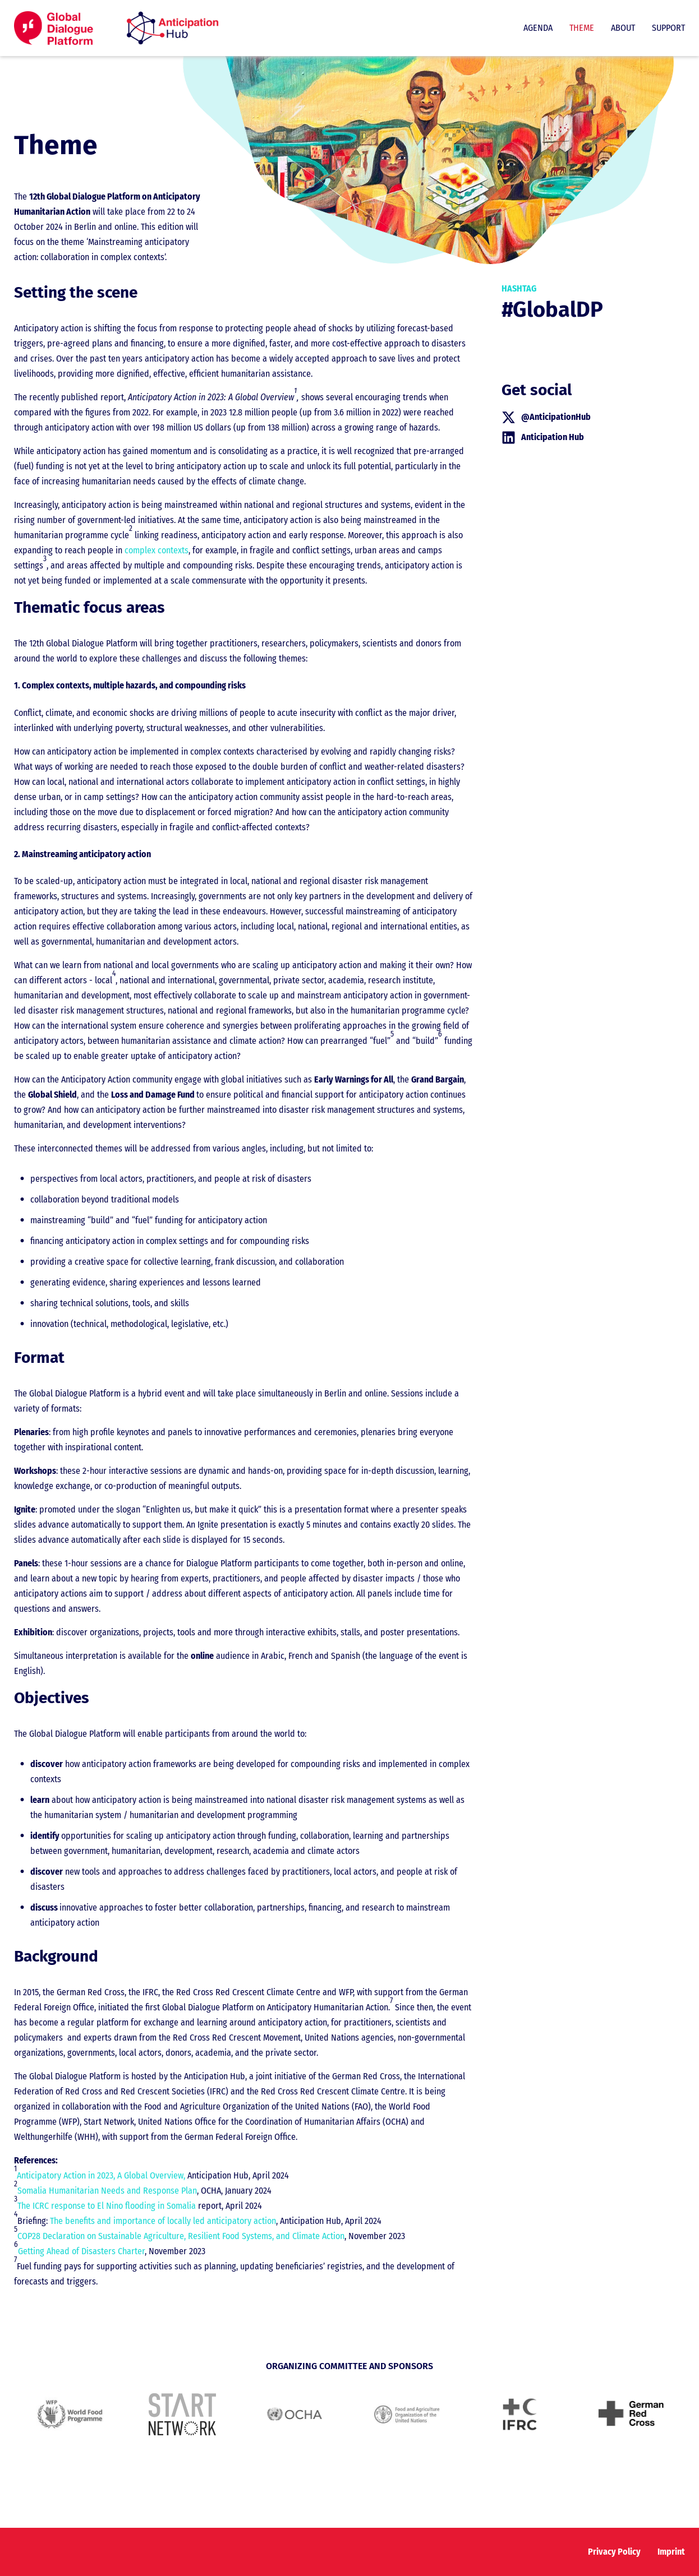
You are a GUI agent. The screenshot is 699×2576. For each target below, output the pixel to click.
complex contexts (156, 550)
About (623, 27)
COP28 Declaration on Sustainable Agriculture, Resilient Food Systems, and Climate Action (180, 2236)
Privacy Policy (614, 2551)
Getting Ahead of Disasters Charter (81, 2251)
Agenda (538, 27)
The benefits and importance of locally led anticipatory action (163, 2221)
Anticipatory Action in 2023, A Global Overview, (101, 2175)
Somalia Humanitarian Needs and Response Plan (107, 2190)
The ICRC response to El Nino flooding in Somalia (106, 2205)
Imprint (671, 2551)
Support (668, 27)
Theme (581, 27)
